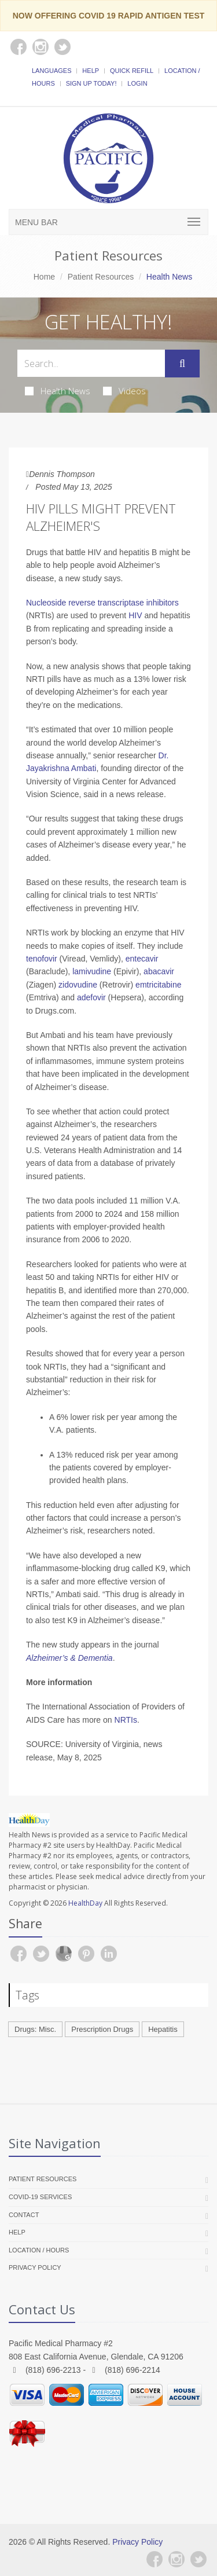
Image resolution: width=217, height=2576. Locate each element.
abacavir (159, 971)
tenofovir (41, 958)
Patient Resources (101, 276)
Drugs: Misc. (35, 2029)
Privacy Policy (35, 2267)
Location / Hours (39, 2250)
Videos (124, 391)
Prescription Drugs (102, 2029)
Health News (57, 391)
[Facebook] (154, 2559)
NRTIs (126, 1719)
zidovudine (77, 984)
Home (44, 276)
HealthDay (85, 1903)
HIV (135, 615)
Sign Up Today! (91, 83)
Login (137, 83)
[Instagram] (176, 2559)
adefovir (91, 997)
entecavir (142, 958)
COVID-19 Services (40, 2196)
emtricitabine (158, 984)
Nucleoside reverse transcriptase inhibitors (102, 602)
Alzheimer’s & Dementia (69, 1658)
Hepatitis (163, 2029)
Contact (24, 2214)
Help (90, 70)
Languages (51, 70)
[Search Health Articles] (91, 363)
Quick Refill (131, 70)
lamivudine (91, 971)
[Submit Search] (182, 363)
